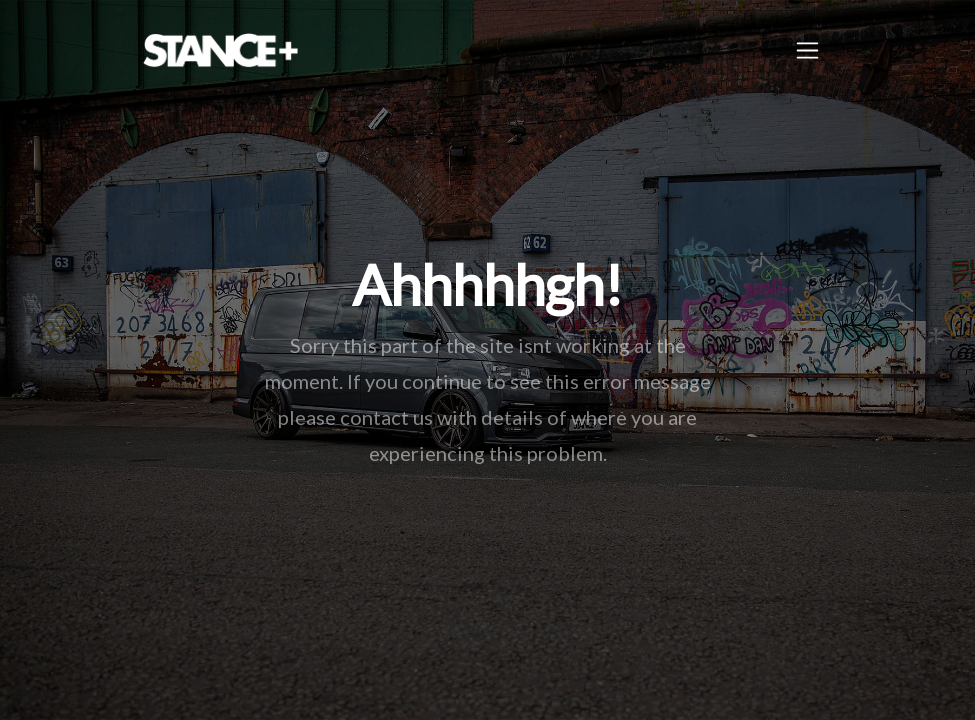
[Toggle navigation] (807, 50)
